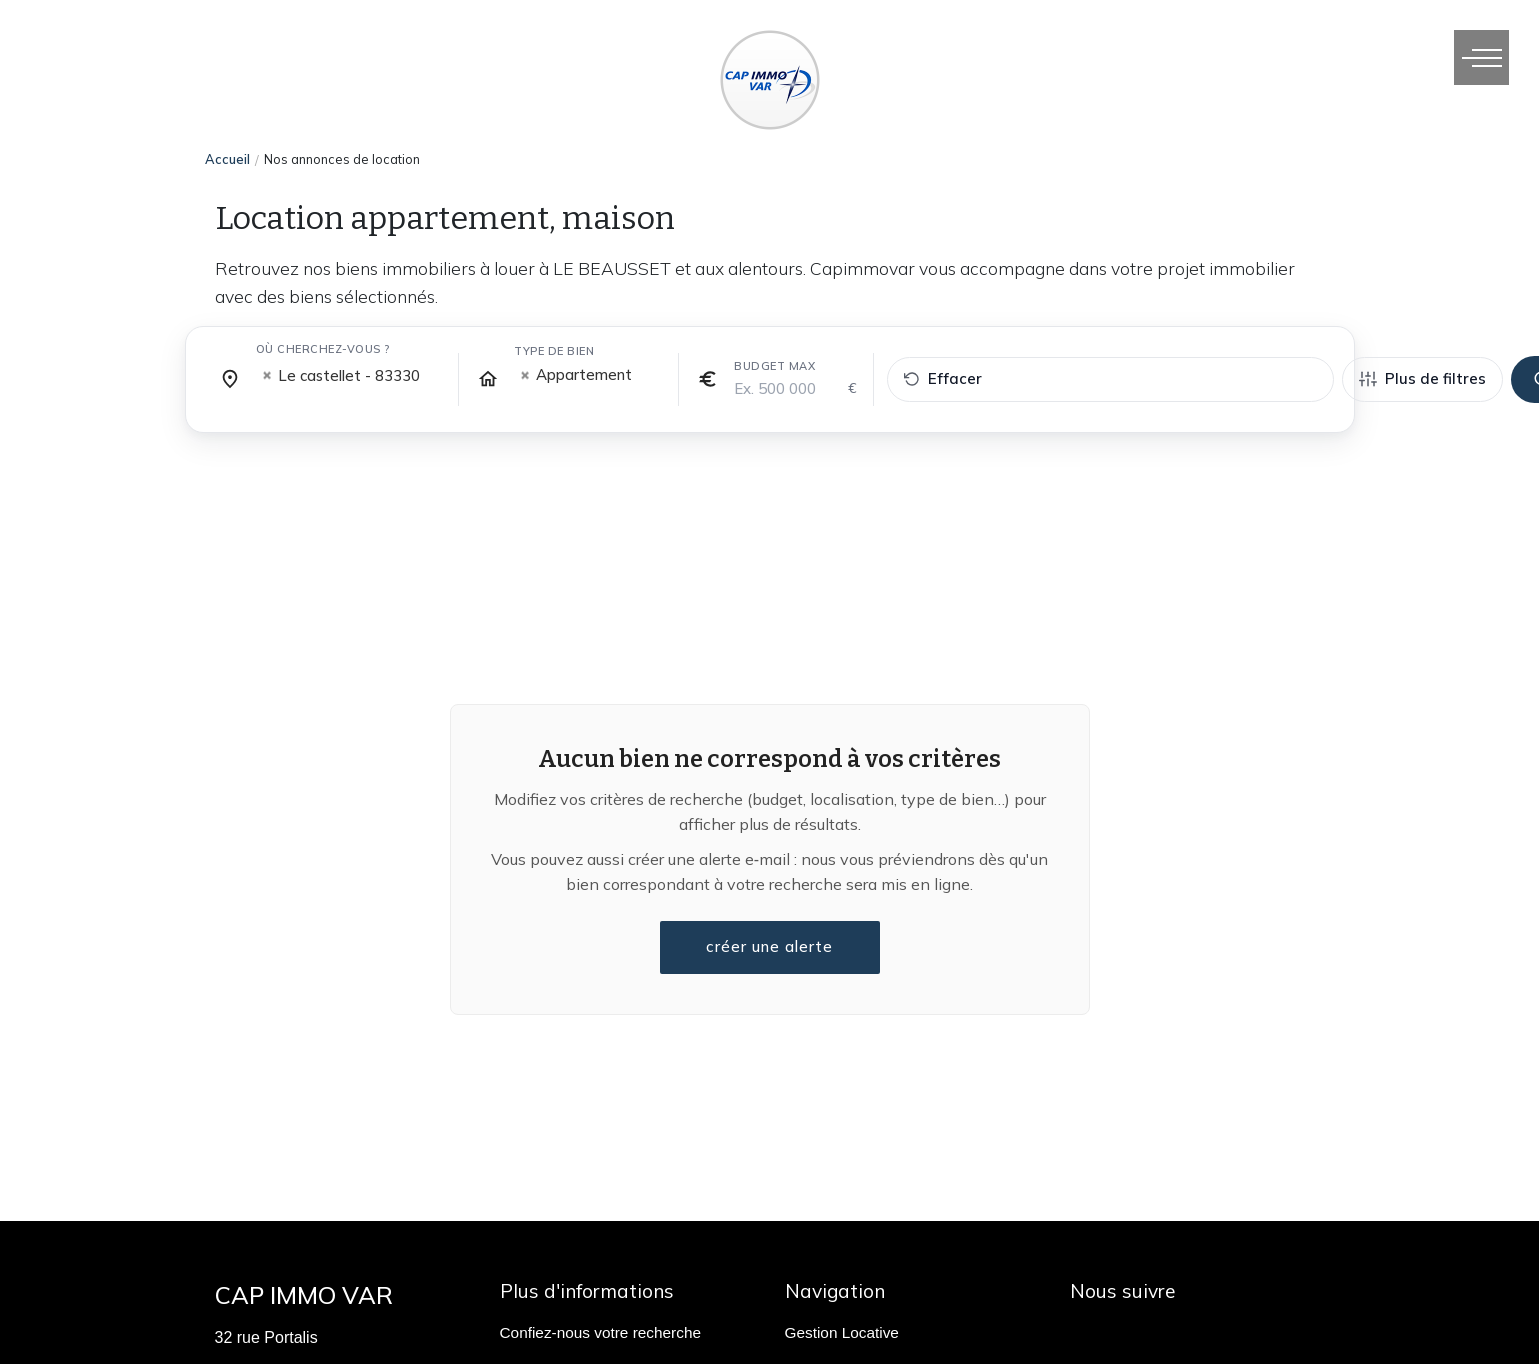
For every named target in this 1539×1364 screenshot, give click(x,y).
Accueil (227, 159)
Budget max (774, 366)
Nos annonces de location (342, 159)
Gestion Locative (842, 1332)
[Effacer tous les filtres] (1110, 379)
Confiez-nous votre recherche (600, 1332)
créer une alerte (770, 947)
